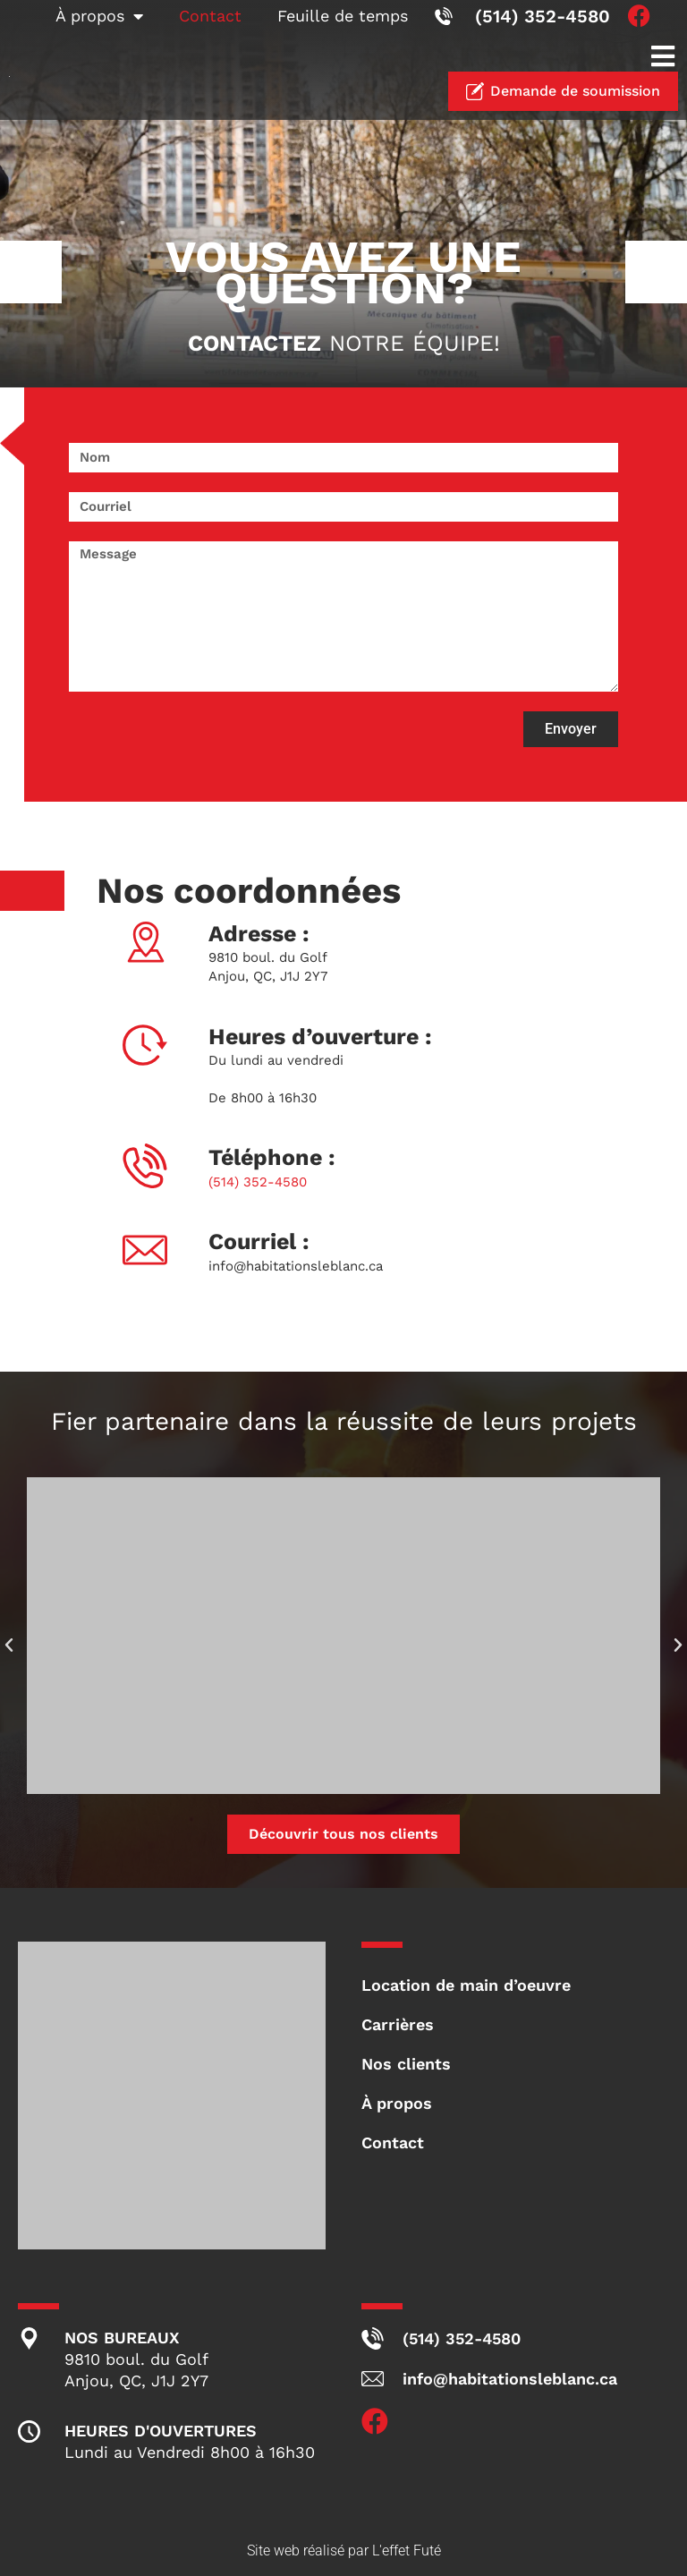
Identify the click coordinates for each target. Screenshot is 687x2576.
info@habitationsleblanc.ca (295, 1266)
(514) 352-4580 (257, 1182)
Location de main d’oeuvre (466, 1985)
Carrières (397, 2024)
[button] (662, 56)
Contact (210, 15)
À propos (99, 15)
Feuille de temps (342, 15)
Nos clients (406, 2063)
